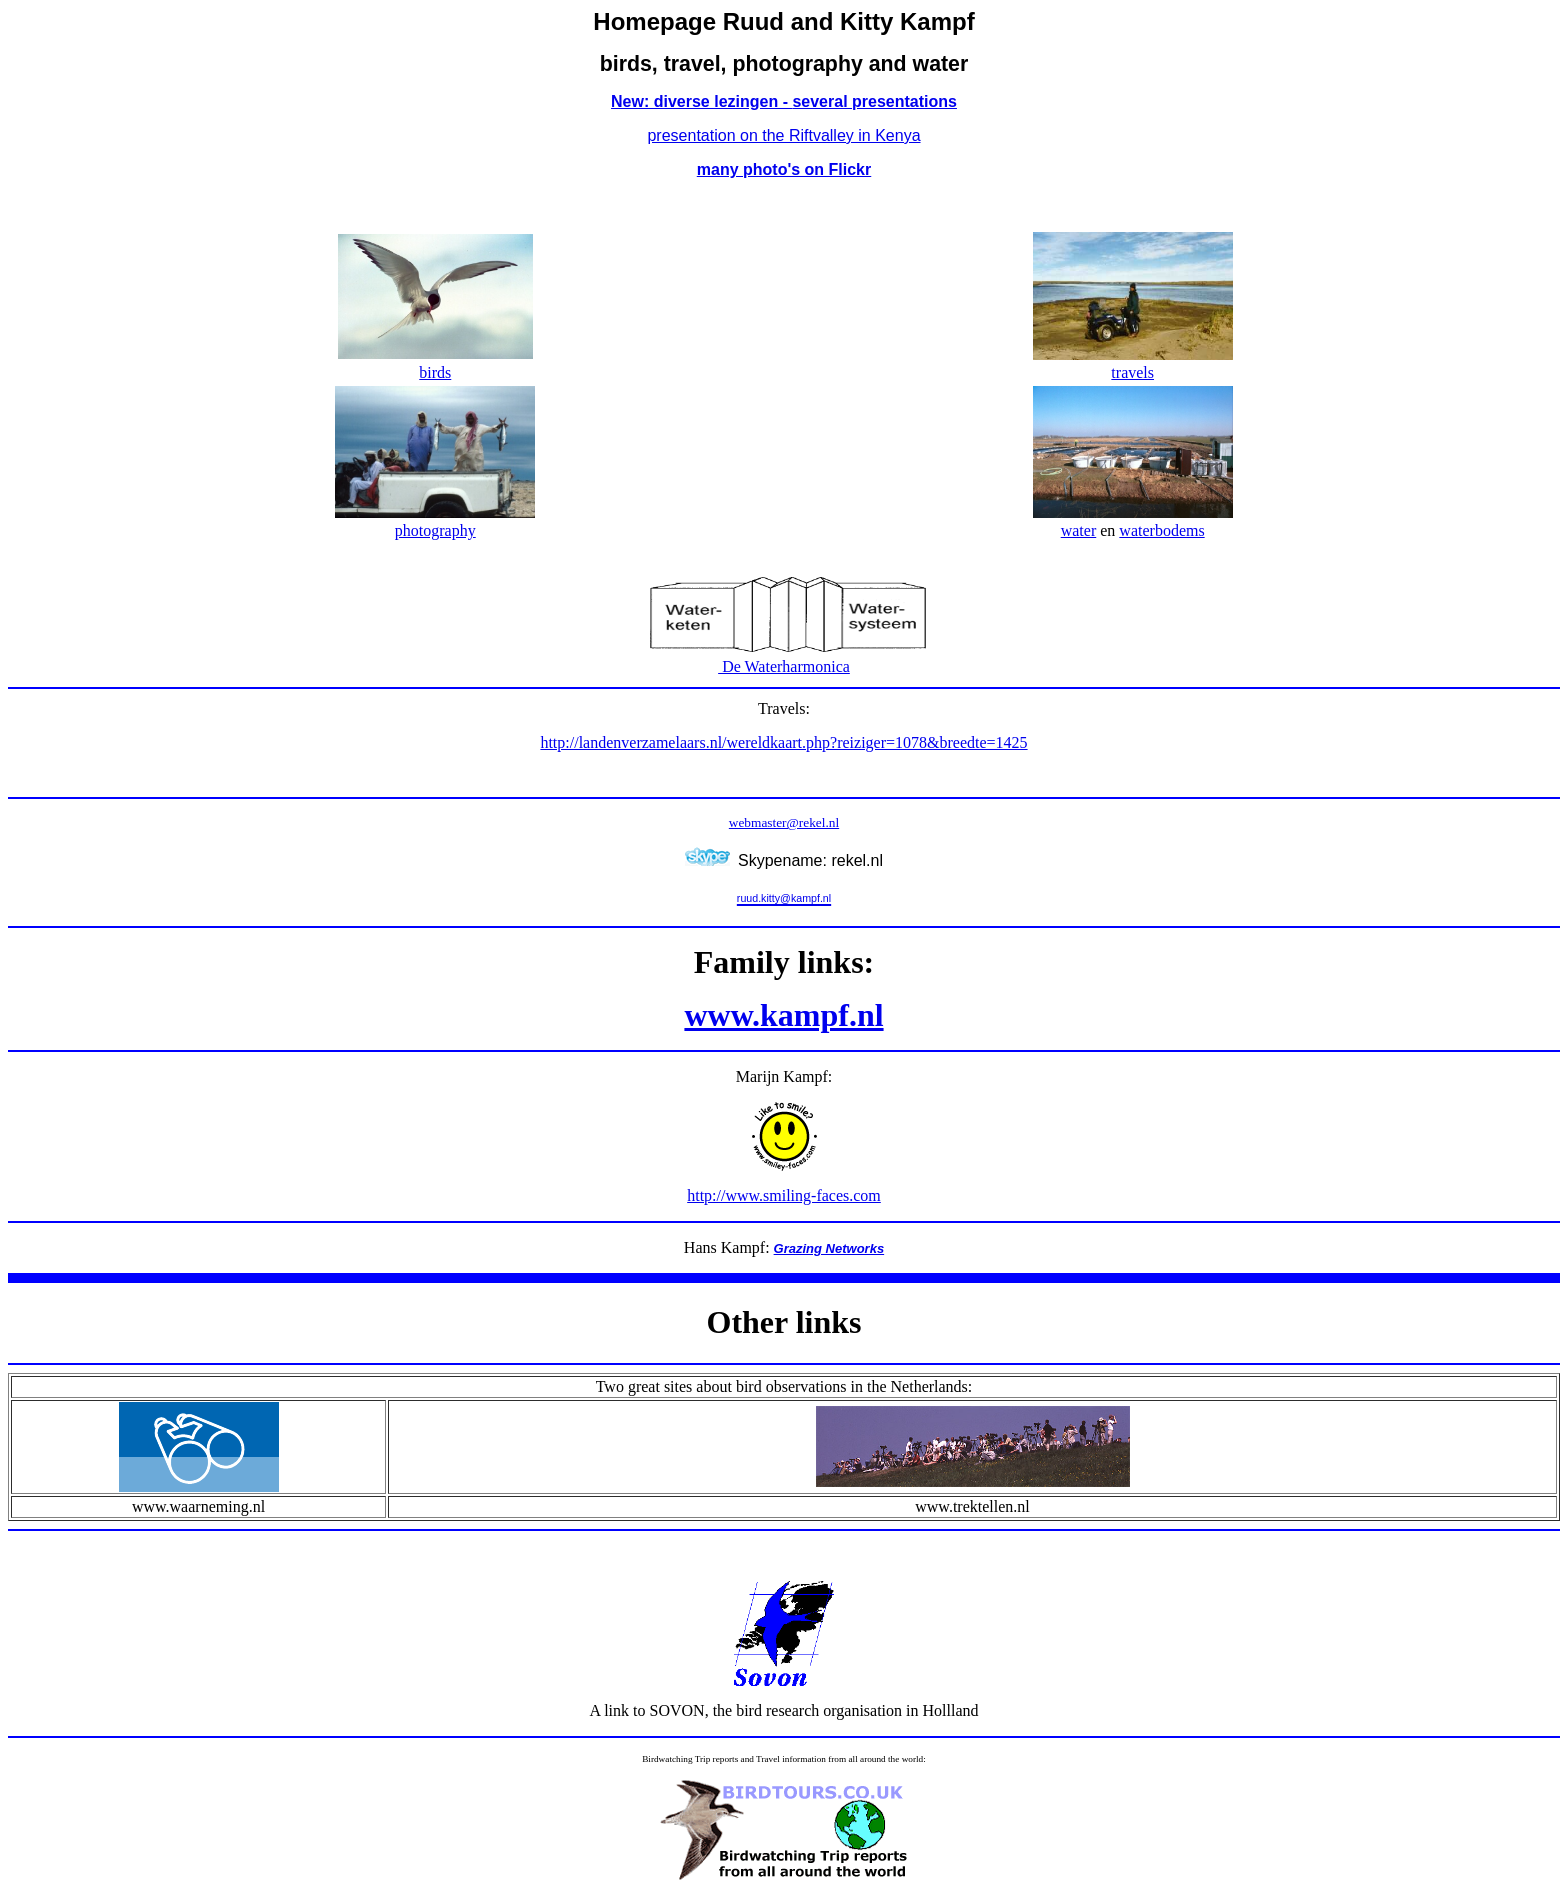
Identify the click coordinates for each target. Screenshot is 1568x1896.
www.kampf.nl (783, 1015)
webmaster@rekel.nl (784, 822)
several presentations (874, 101)
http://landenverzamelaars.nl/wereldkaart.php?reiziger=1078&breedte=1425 (783, 742)
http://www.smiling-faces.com (784, 1195)
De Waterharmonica (784, 666)
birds (435, 372)
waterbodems (1161, 530)
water (1079, 530)
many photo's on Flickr (784, 169)
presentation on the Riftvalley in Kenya (783, 135)
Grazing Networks (829, 1248)
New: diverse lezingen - (701, 101)
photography (435, 530)
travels (1132, 372)
